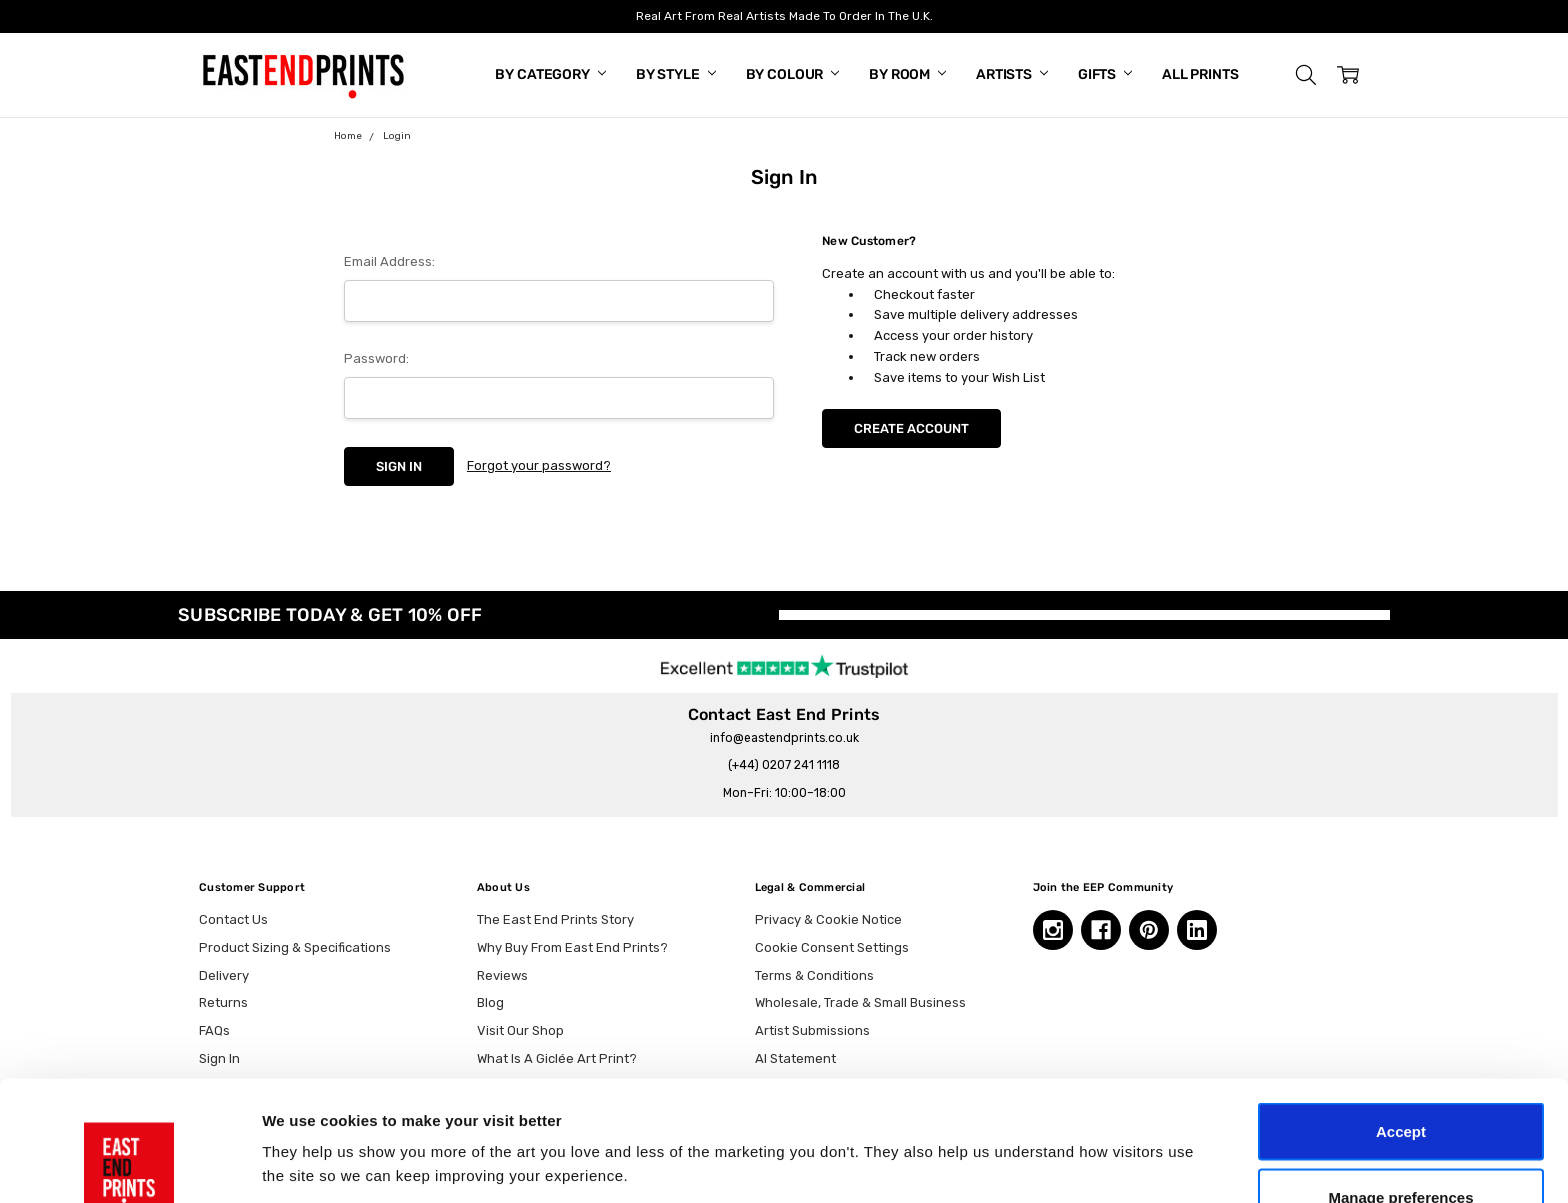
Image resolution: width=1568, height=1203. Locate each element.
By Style (676, 74)
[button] (1306, 75)
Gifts (1105, 74)
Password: (376, 358)
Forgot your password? (539, 465)
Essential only (1401, 1149)
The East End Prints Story (555, 919)
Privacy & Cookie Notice (828, 919)
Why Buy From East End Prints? (572, 947)
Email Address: (389, 261)
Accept (1401, 1018)
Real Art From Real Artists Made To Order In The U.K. (784, 16)
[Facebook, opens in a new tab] (1101, 930)
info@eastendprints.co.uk (784, 738)
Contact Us (233, 919)
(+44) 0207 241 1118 (784, 765)
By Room (907, 74)
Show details (1049, 1127)
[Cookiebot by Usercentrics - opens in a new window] (129, 1164)
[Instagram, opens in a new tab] (1053, 930)
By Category (550, 74)
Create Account (911, 428)
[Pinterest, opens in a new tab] (1149, 930)
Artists (1012, 74)
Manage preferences (1400, 1084)
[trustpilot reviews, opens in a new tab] (784, 665)
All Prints (1200, 74)
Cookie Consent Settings (832, 947)
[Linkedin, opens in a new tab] (1197, 930)
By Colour (793, 74)
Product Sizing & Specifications (295, 947)
